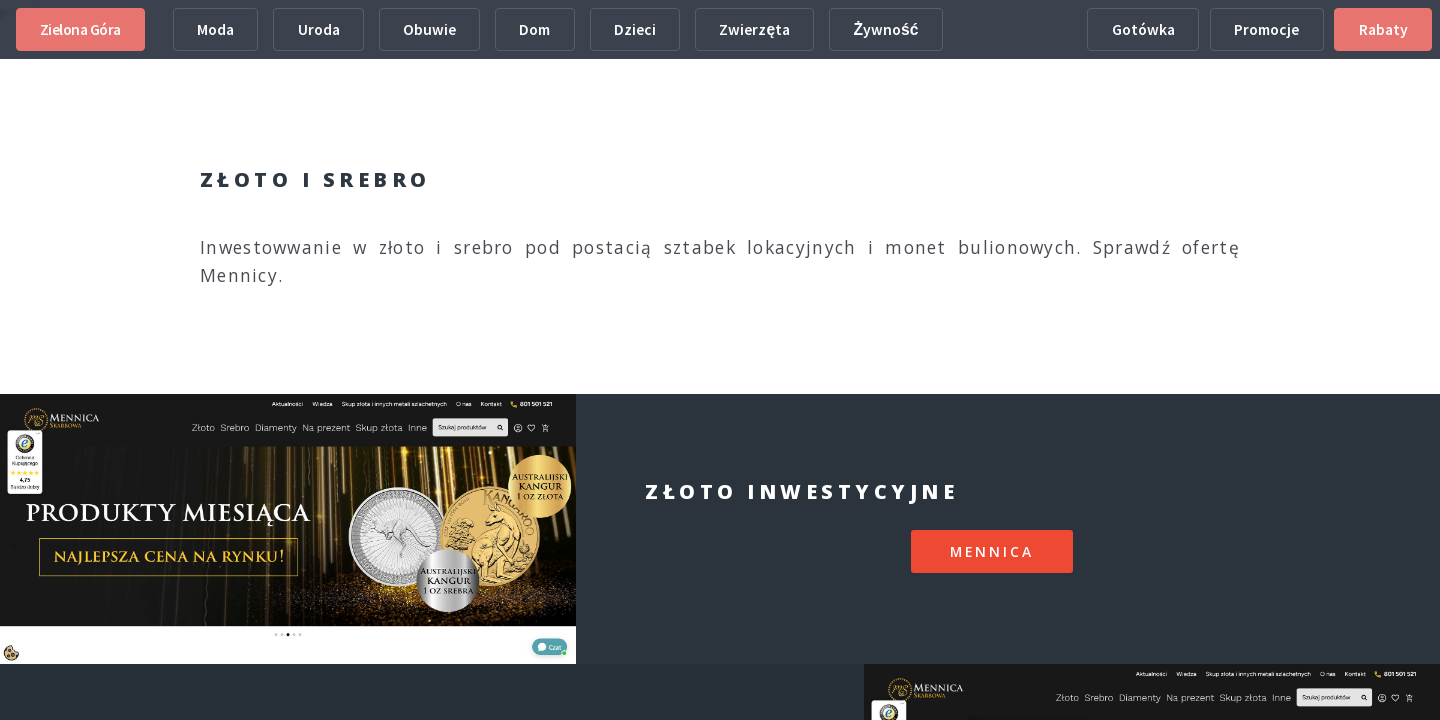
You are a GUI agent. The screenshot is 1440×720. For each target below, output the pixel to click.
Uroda (319, 29)
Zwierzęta (754, 29)
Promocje (1266, 29)
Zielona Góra (80, 29)
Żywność (886, 29)
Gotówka (1143, 29)
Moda (215, 29)
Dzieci (635, 29)
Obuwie (429, 29)
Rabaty (1383, 29)
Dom (534, 29)
